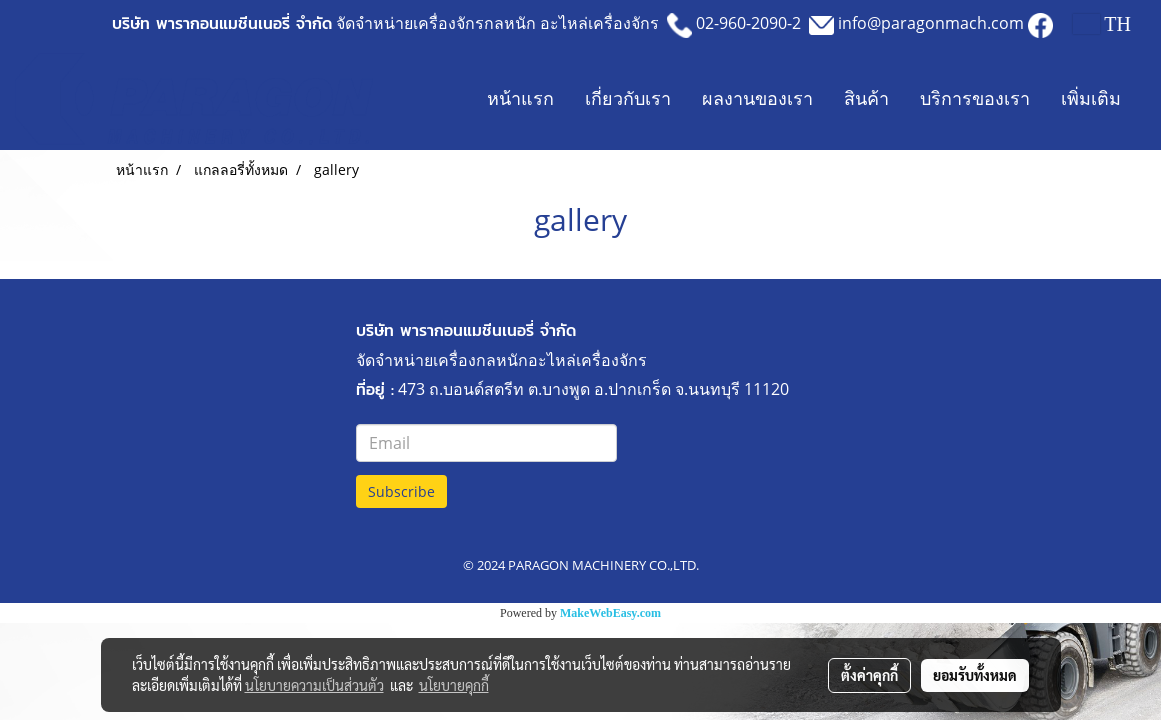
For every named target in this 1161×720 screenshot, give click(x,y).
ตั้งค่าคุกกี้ (869, 675)
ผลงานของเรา (757, 99)
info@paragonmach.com (931, 23)
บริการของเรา (975, 99)
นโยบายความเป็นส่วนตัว (314, 685)
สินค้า (866, 99)
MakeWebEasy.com (610, 613)
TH (1102, 24)
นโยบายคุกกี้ (454, 685)
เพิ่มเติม (1091, 99)
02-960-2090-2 (748, 23)
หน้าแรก (520, 99)
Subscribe (401, 491)
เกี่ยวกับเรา (628, 99)
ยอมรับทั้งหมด (975, 675)
